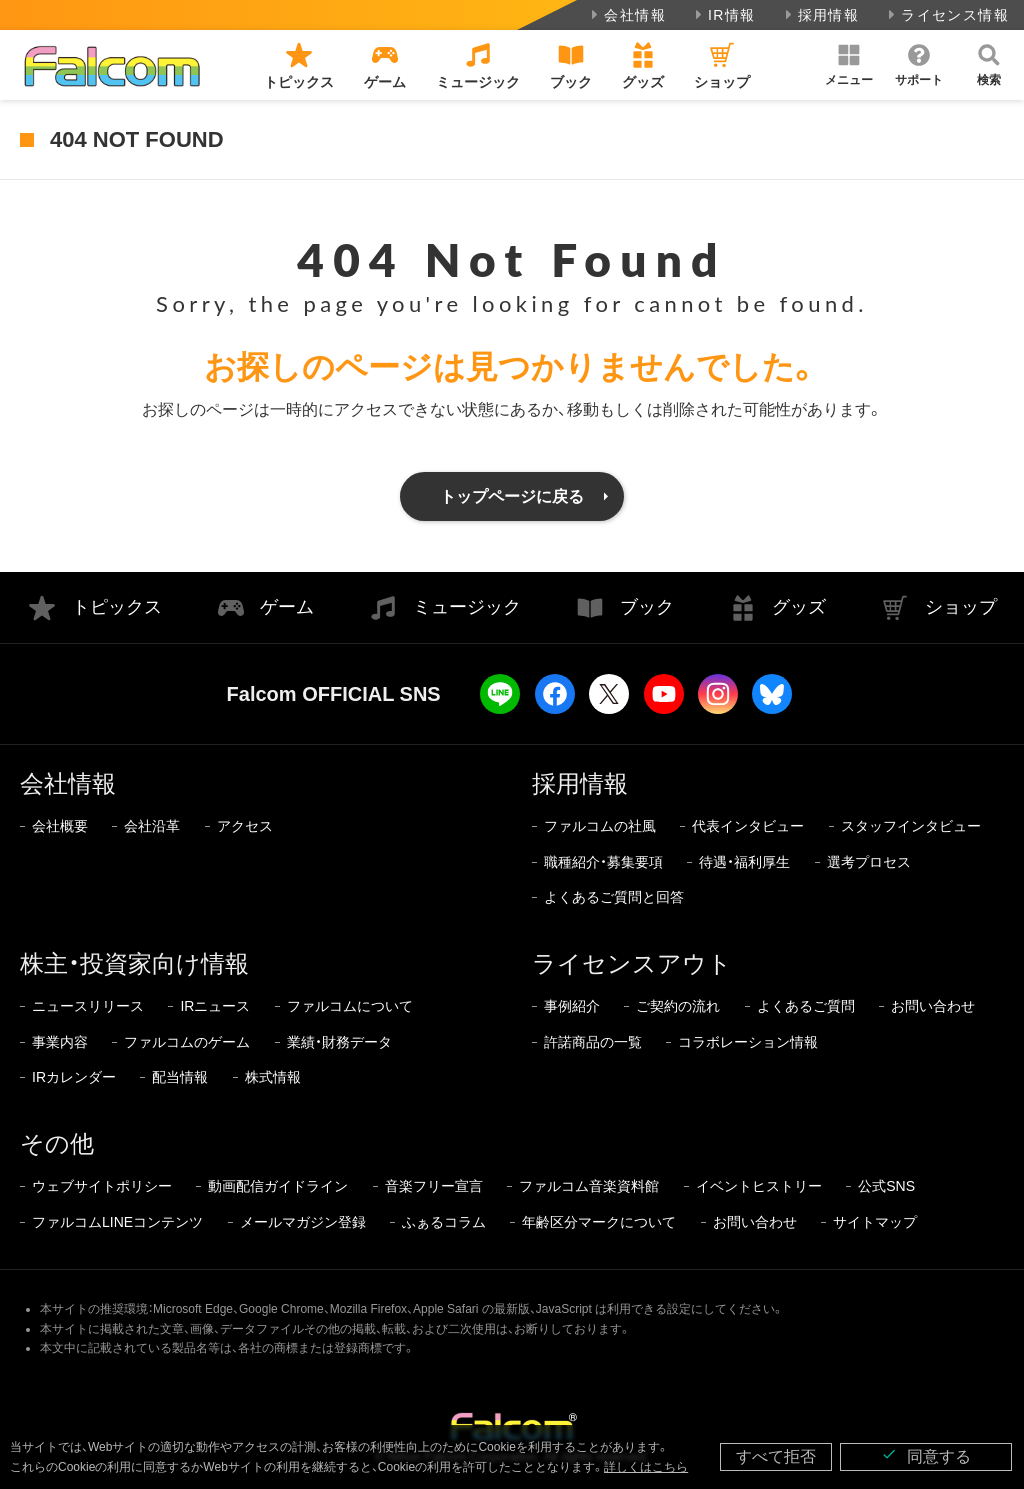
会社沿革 (152, 826)
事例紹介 (572, 1006)
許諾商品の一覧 (593, 1042)
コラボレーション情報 (748, 1042)
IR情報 (723, 15)
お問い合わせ (933, 1006)
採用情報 (820, 15)
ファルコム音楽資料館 (589, 1186)
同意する (926, 1455)
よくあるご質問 (806, 1006)
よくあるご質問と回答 (614, 897)
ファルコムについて (350, 1006)
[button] (849, 65)
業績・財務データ (339, 1042)
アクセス (245, 826)
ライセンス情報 (946, 15)
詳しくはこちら (646, 1467)
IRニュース (215, 1006)
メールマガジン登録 (303, 1222)
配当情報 (180, 1077)
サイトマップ (875, 1222)
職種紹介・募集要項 (603, 862)
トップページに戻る (512, 496)
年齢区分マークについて (599, 1222)
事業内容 (60, 1042)
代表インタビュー (748, 826)
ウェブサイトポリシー (102, 1186)
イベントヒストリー (759, 1186)
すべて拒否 (776, 1456)
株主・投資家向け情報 (134, 963)
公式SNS (886, 1186)
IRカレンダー (74, 1077)
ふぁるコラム (444, 1222)
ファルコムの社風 (600, 826)
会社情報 (626, 15)
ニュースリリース (88, 1006)
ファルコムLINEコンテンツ (117, 1222)
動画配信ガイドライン (278, 1186)
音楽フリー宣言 (434, 1186)
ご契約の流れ (678, 1006)
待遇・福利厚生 (744, 862)
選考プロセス (869, 862)
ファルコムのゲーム (187, 1042)
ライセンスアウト (632, 963)
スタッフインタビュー (911, 826)
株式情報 (273, 1077)
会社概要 (60, 826)
